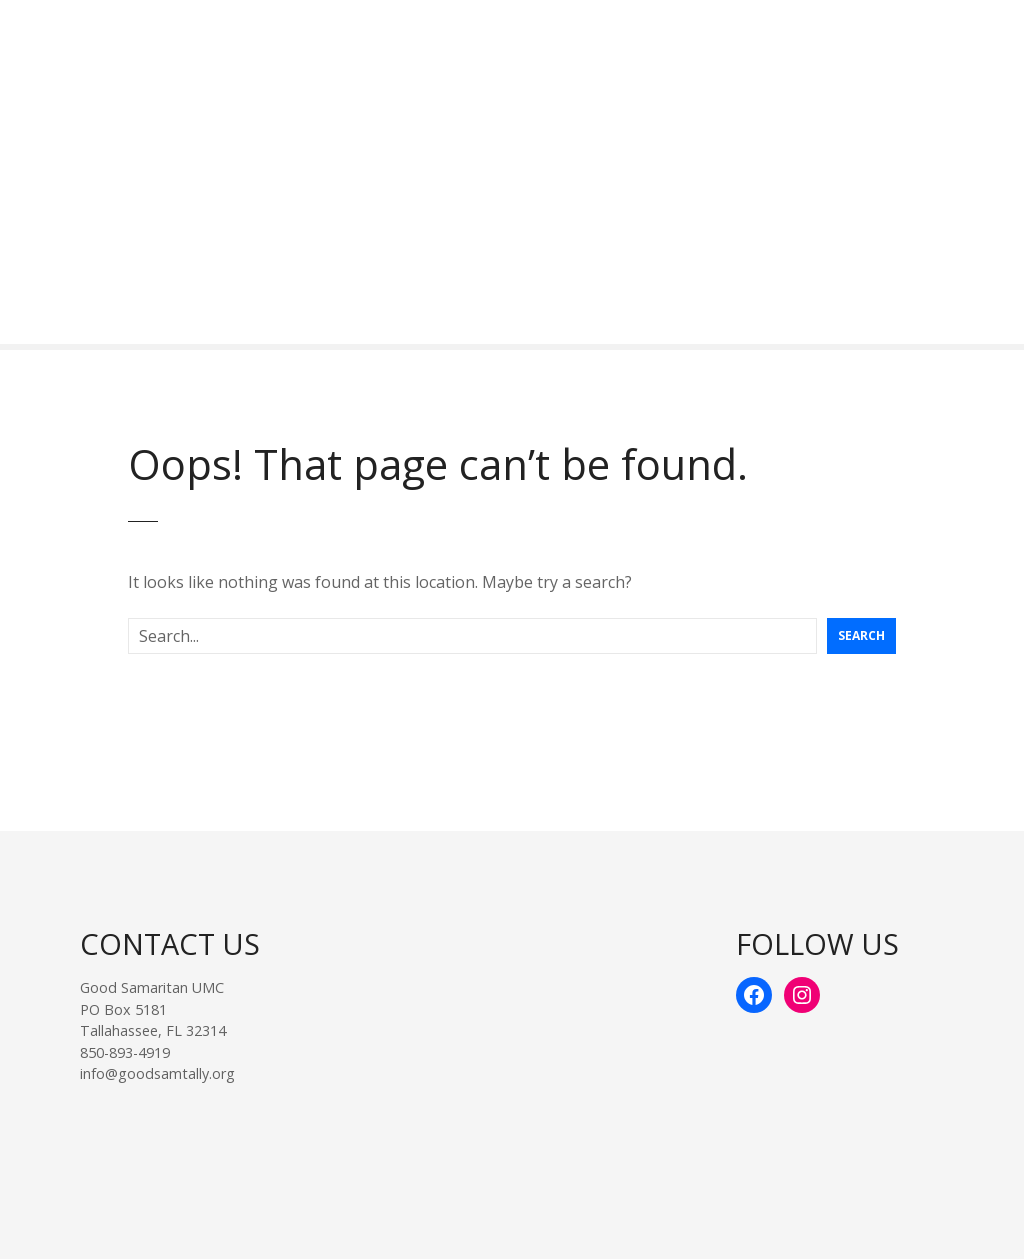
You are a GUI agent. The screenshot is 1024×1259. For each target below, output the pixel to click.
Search (861, 635)
